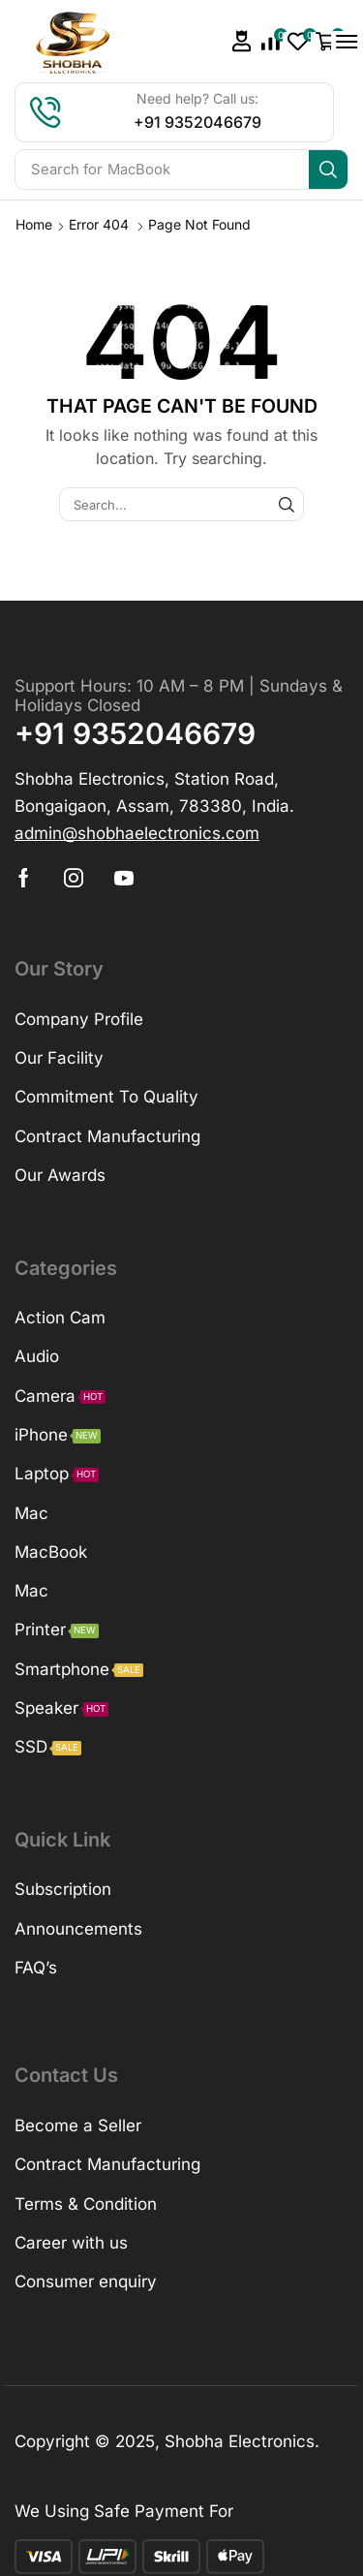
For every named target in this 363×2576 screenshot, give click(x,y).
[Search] (328, 169)
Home (33, 224)
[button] (242, 41)
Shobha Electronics (240, 2441)
